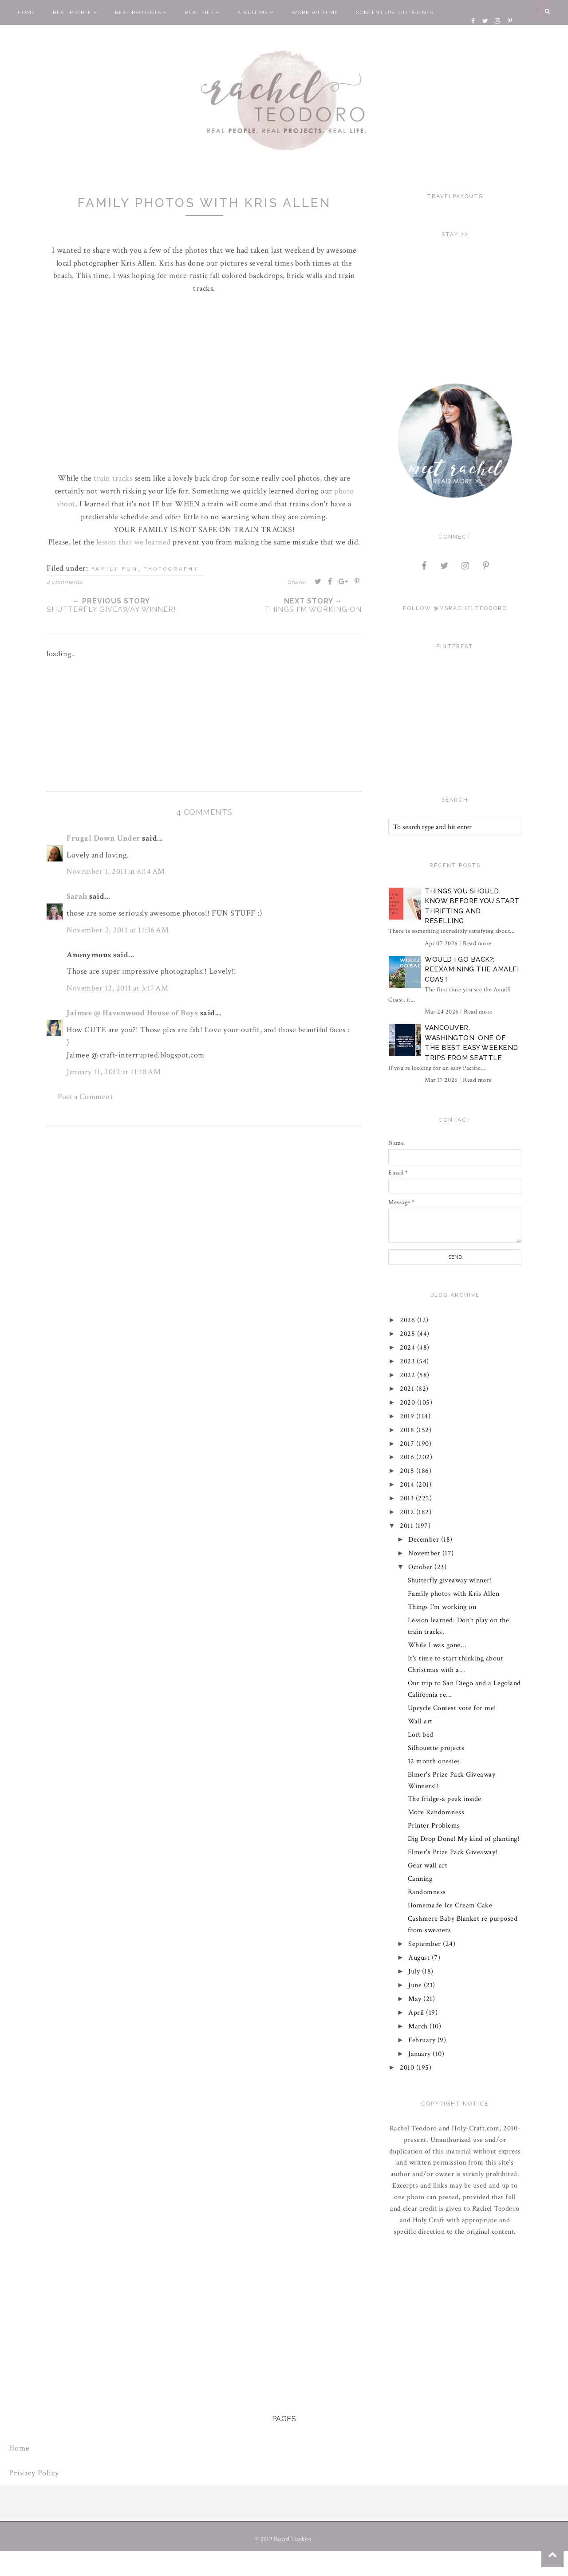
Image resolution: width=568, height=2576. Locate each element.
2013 (408, 1498)
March (419, 2026)
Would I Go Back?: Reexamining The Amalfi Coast (472, 969)
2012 (408, 1512)
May (416, 1999)
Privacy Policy (34, 2473)
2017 (408, 1444)
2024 (409, 1347)
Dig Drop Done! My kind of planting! (464, 1839)
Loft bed (421, 1734)
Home (26, 12)
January (421, 2054)
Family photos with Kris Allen (454, 1593)
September (426, 1944)
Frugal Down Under (103, 838)
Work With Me (315, 12)
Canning (420, 1878)
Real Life (202, 12)
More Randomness (436, 1812)
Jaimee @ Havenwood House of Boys (132, 1013)
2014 (408, 1484)
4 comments (64, 582)
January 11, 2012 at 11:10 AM (114, 1072)
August (420, 1957)
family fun (114, 569)
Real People (75, 12)
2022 (409, 1375)
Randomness (427, 1892)
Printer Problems (434, 1825)
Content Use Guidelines (395, 12)
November (426, 1553)
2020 (409, 1402)
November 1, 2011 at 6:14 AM (116, 871)
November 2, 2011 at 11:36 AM (118, 930)
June (416, 1985)
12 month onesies (434, 1761)
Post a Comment (85, 1097)
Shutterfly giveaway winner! (450, 1580)
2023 (408, 1361)
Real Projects (141, 12)
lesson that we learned (133, 542)
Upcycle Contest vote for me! (452, 1708)
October (422, 1567)
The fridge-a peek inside (444, 1799)
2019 (408, 1416)
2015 (408, 1471)
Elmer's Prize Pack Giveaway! (452, 1852)
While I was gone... (437, 1645)
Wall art (420, 1721)
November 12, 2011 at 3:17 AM (117, 988)
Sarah (77, 896)
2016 (408, 1457)
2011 (408, 1526)
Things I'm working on (442, 1607)
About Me (255, 12)
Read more (477, 943)
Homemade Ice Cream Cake (450, 1905)
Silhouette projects (436, 1748)
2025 (409, 1334)
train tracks (114, 478)
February (423, 2040)
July (415, 1971)
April (417, 2012)
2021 (408, 1389)
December (425, 1539)
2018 (408, 1430)
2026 (409, 1320)
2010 (408, 2067)
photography (171, 569)
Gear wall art (428, 1865)
